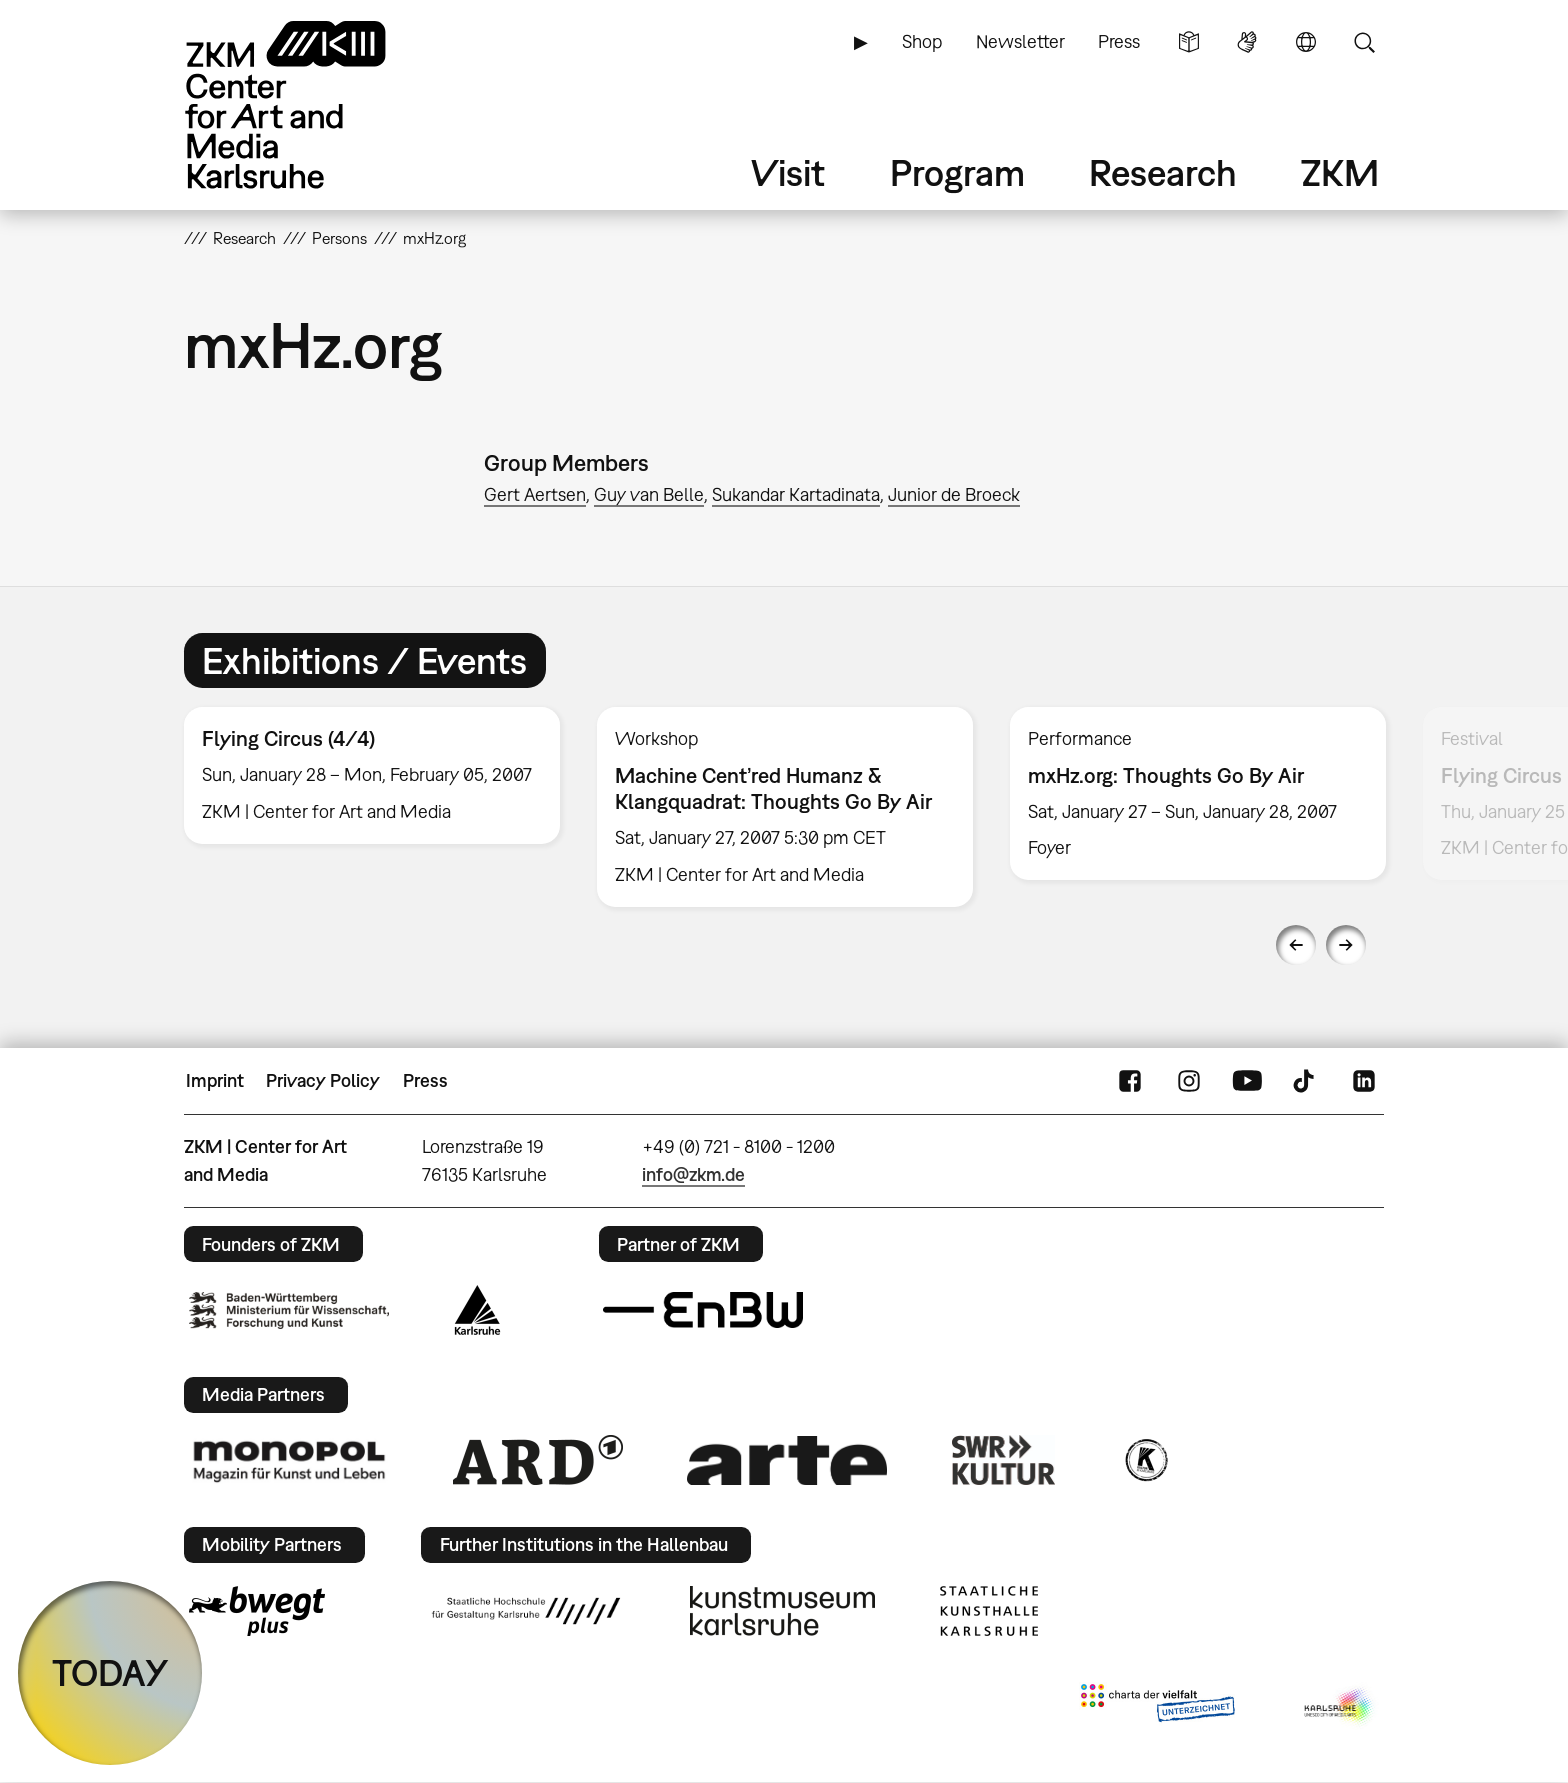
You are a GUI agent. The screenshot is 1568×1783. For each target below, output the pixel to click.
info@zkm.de (693, 1174)
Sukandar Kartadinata (796, 494)
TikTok (1306, 1081)
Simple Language (1189, 42)
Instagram (1189, 1081)
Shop (922, 41)
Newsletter (1020, 41)
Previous (1296, 945)
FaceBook (1130, 1081)
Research (1163, 172)
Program (957, 172)
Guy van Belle (649, 494)
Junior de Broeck (954, 494)
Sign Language (1247, 42)
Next (1346, 945)
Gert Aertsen (535, 494)
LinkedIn (1364, 1081)
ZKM (1340, 172)
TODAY (110, 1672)
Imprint (215, 1080)
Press (1119, 41)
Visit (788, 172)
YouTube (1247, 1081)
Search (1364, 42)
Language (1306, 42)
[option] (372, 775)
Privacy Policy (323, 1080)
